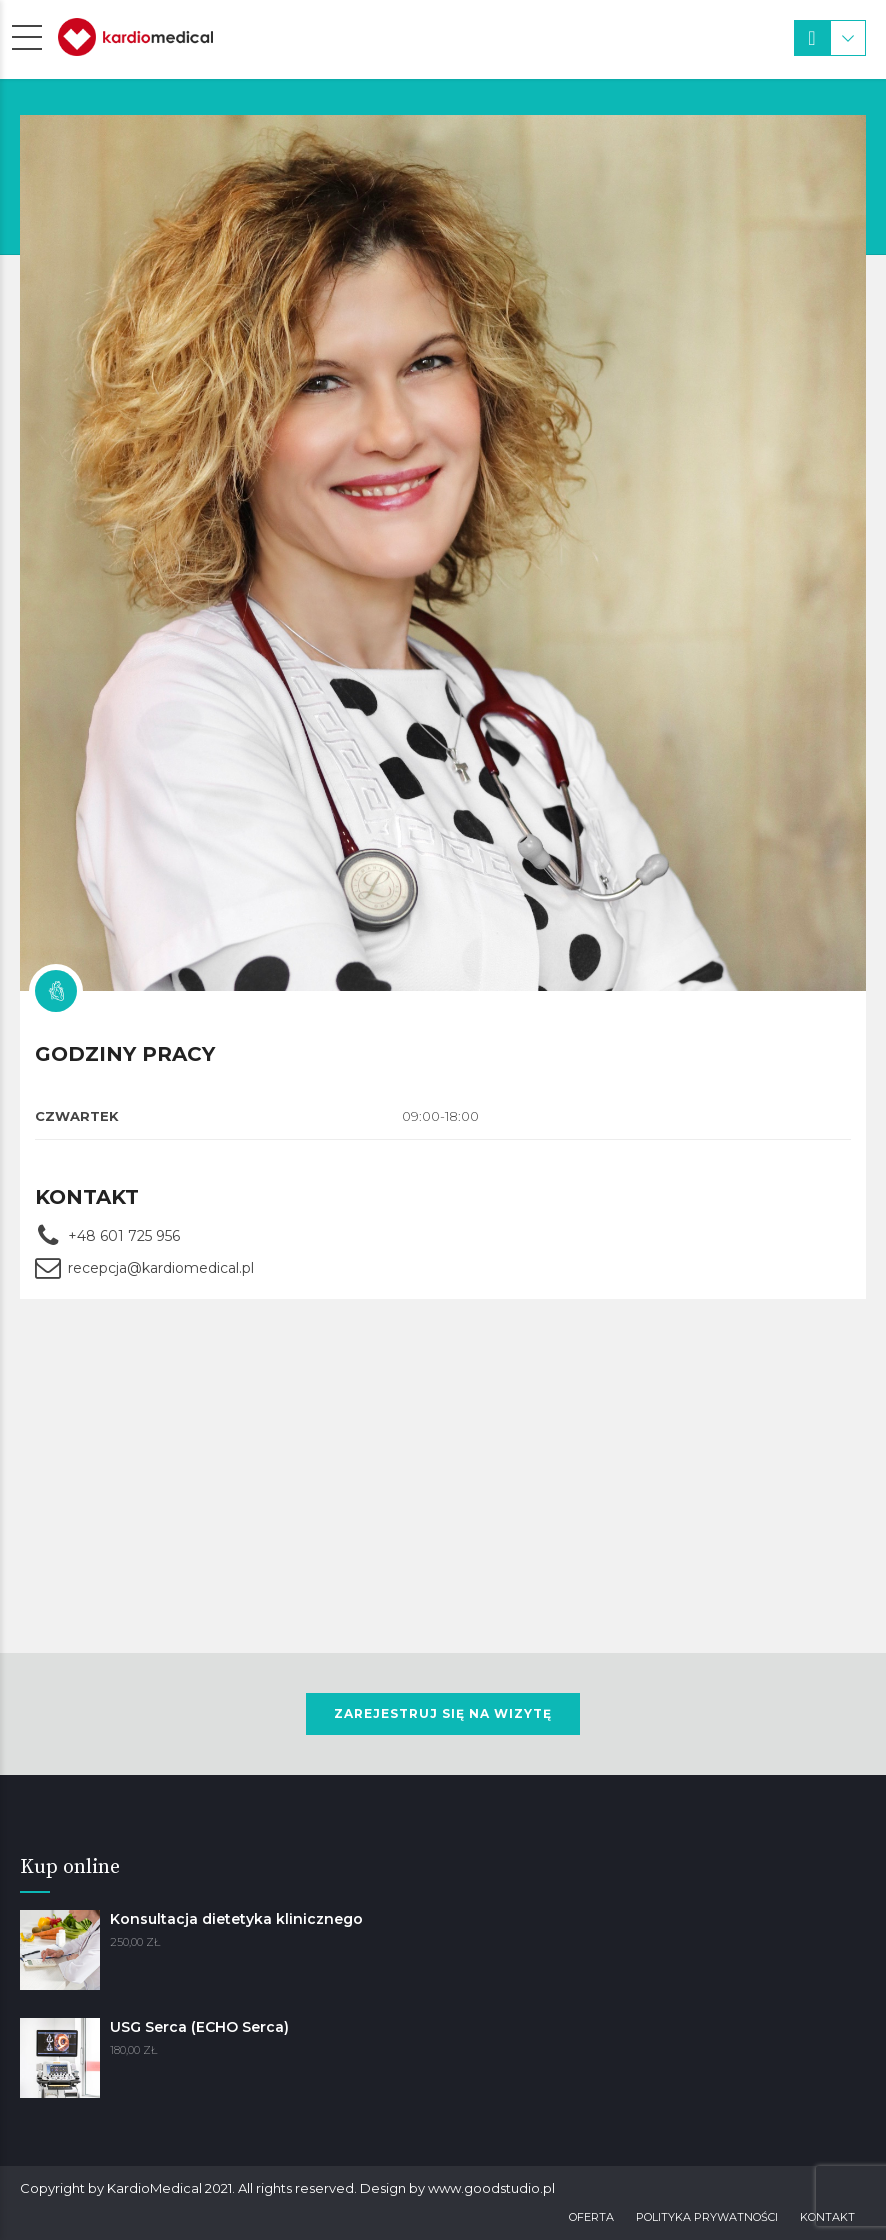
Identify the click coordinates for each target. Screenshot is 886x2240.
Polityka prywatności (707, 2217)
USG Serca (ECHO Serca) (199, 2027)
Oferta (591, 2217)
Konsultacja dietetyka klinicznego (236, 1919)
